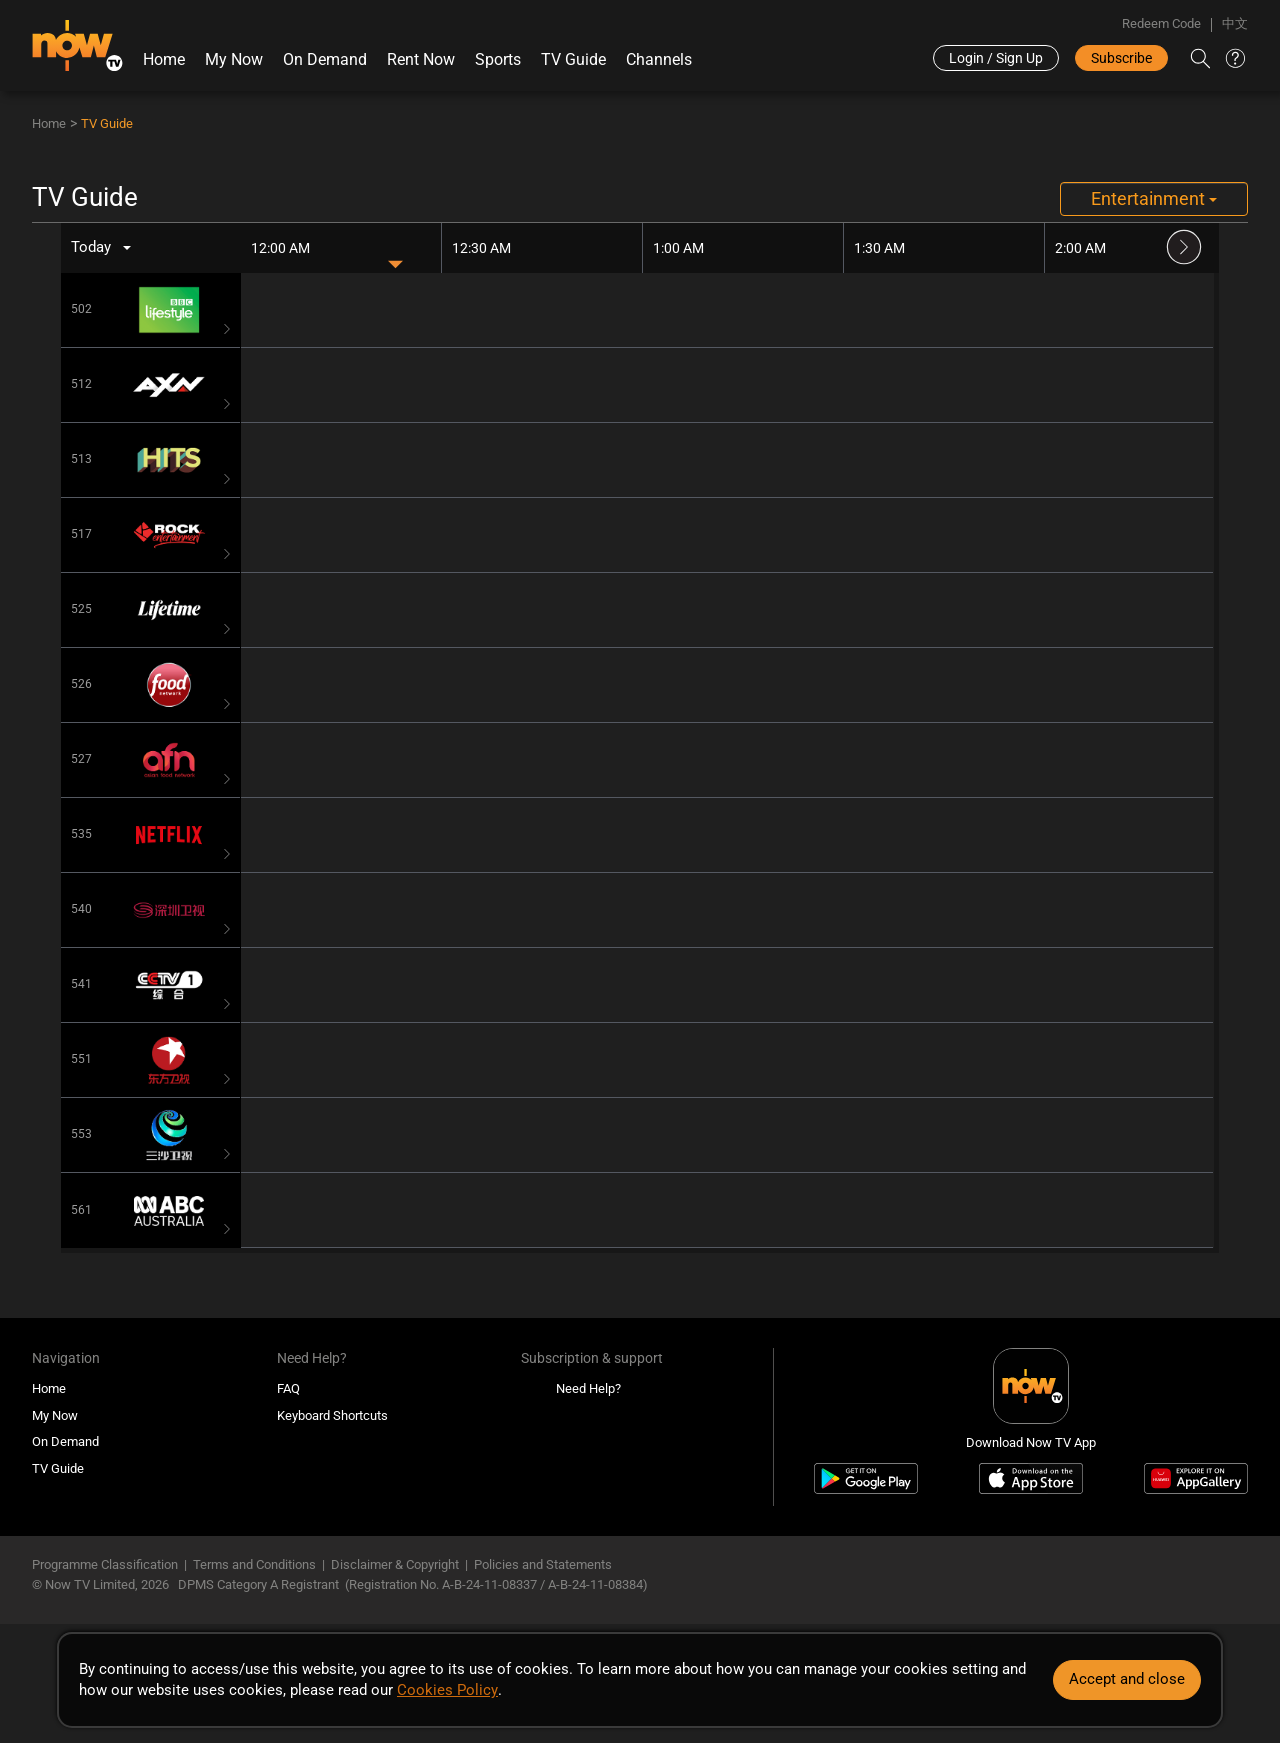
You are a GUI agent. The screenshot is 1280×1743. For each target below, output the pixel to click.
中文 (1235, 23)
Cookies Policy (447, 1690)
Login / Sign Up (996, 58)
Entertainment (1154, 198)
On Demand (325, 59)
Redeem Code (1161, 23)
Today (92, 247)
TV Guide (573, 59)
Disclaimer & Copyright (395, 1564)
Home (164, 59)
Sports (498, 59)
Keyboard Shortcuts (332, 1415)
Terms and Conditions (254, 1564)
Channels (659, 59)
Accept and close (1127, 1679)
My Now (234, 59)
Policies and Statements (543, 1564)
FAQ (288, 1388)
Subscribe (1121, 58)
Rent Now (421, 59)
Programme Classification (105, 1564)
